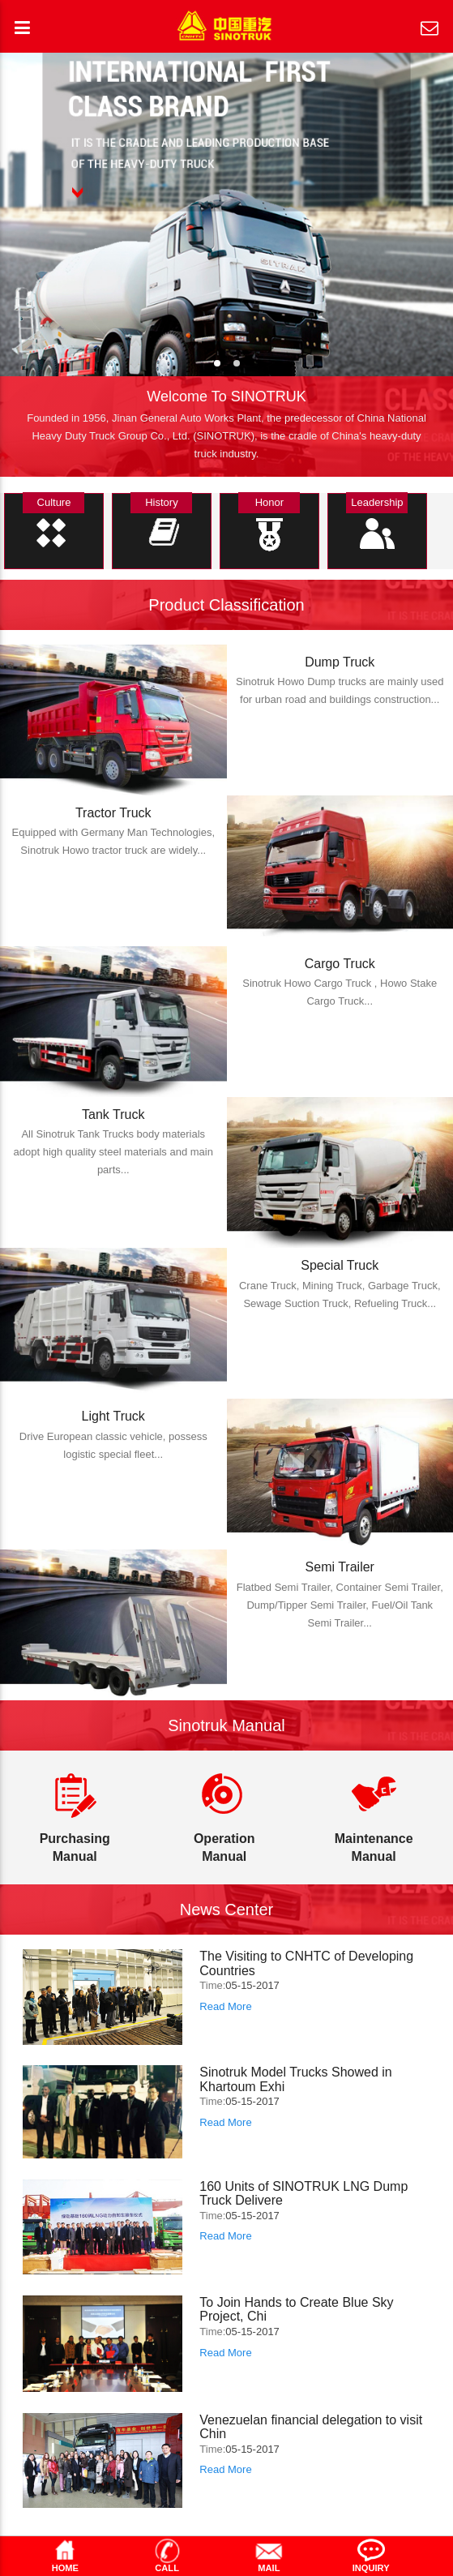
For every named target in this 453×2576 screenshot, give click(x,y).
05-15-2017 (252, 1985)
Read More (225, 2006)
